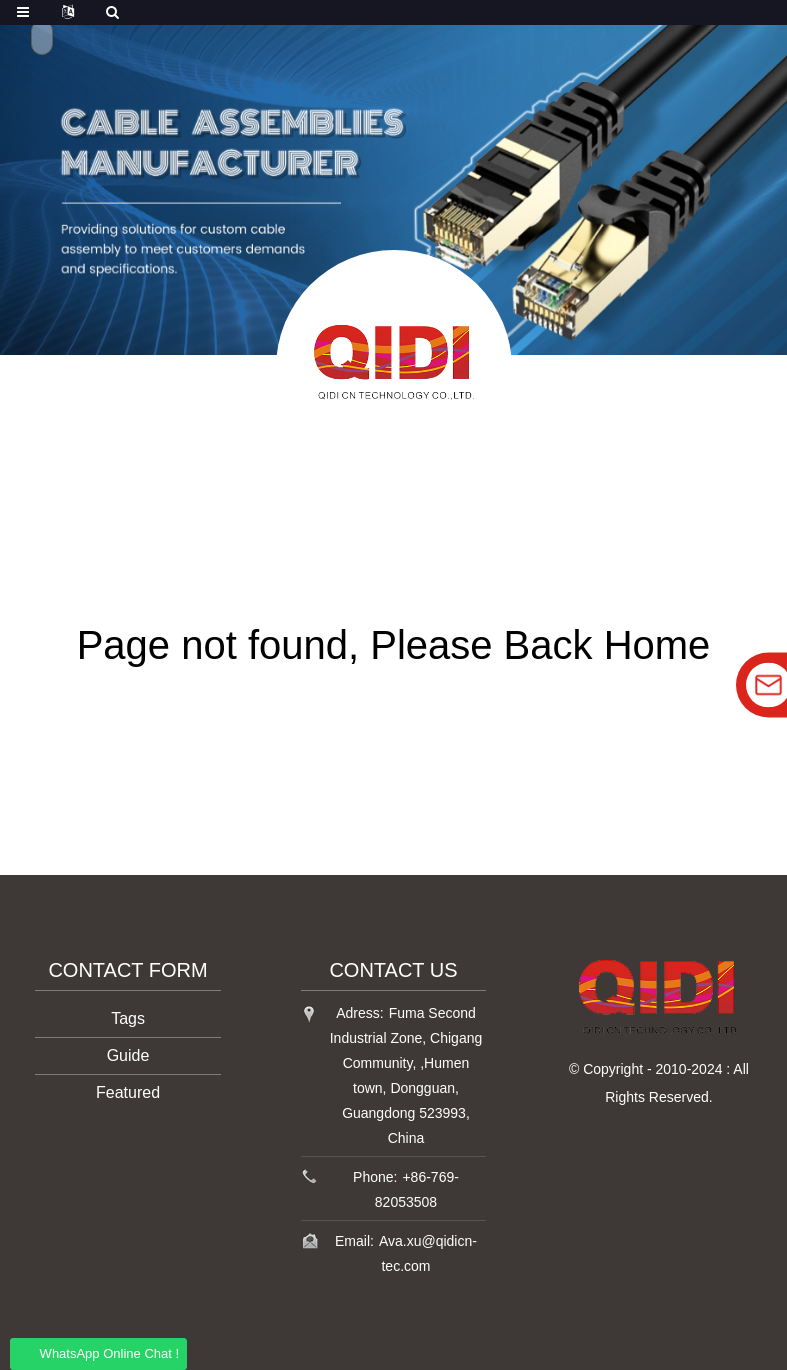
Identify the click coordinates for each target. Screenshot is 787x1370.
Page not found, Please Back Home (394, 645)
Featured (128, 1092)
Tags (128, 1018)
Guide (128, 1055)
